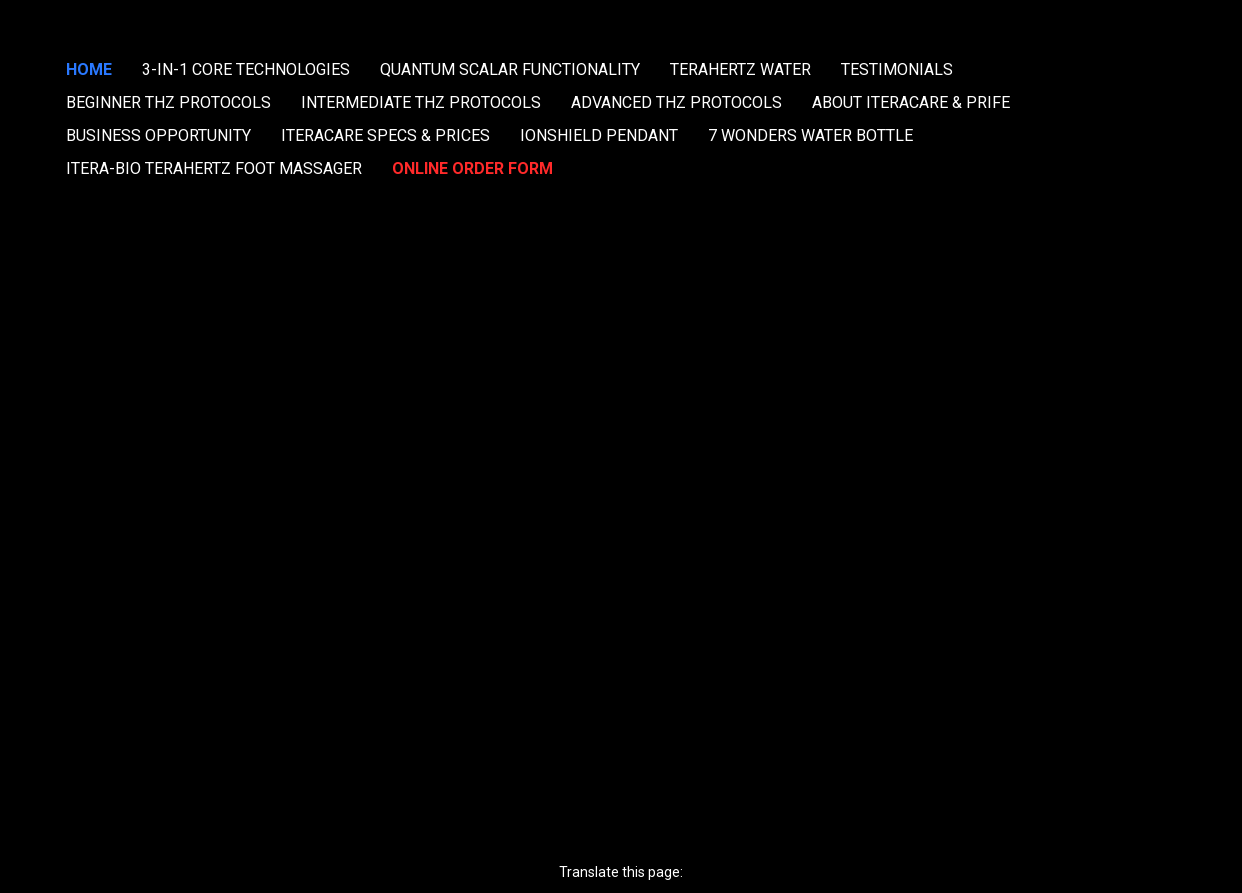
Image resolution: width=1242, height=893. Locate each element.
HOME (89, 69)
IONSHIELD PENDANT (599, 135)
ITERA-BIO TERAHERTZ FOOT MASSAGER (214, 168)
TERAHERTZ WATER (740, 69)
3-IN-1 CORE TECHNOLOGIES (246, 69)
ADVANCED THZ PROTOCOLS (676, 102)
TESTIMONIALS (897, 69)
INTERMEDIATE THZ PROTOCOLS (421, 102)
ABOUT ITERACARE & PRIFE (911, 102)
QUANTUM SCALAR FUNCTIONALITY (510, 69)
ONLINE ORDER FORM (472, 168)
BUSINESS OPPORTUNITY (158, 135)
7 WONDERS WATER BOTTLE (810, 135)
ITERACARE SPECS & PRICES (385, 135)
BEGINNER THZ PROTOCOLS (168, 102)
